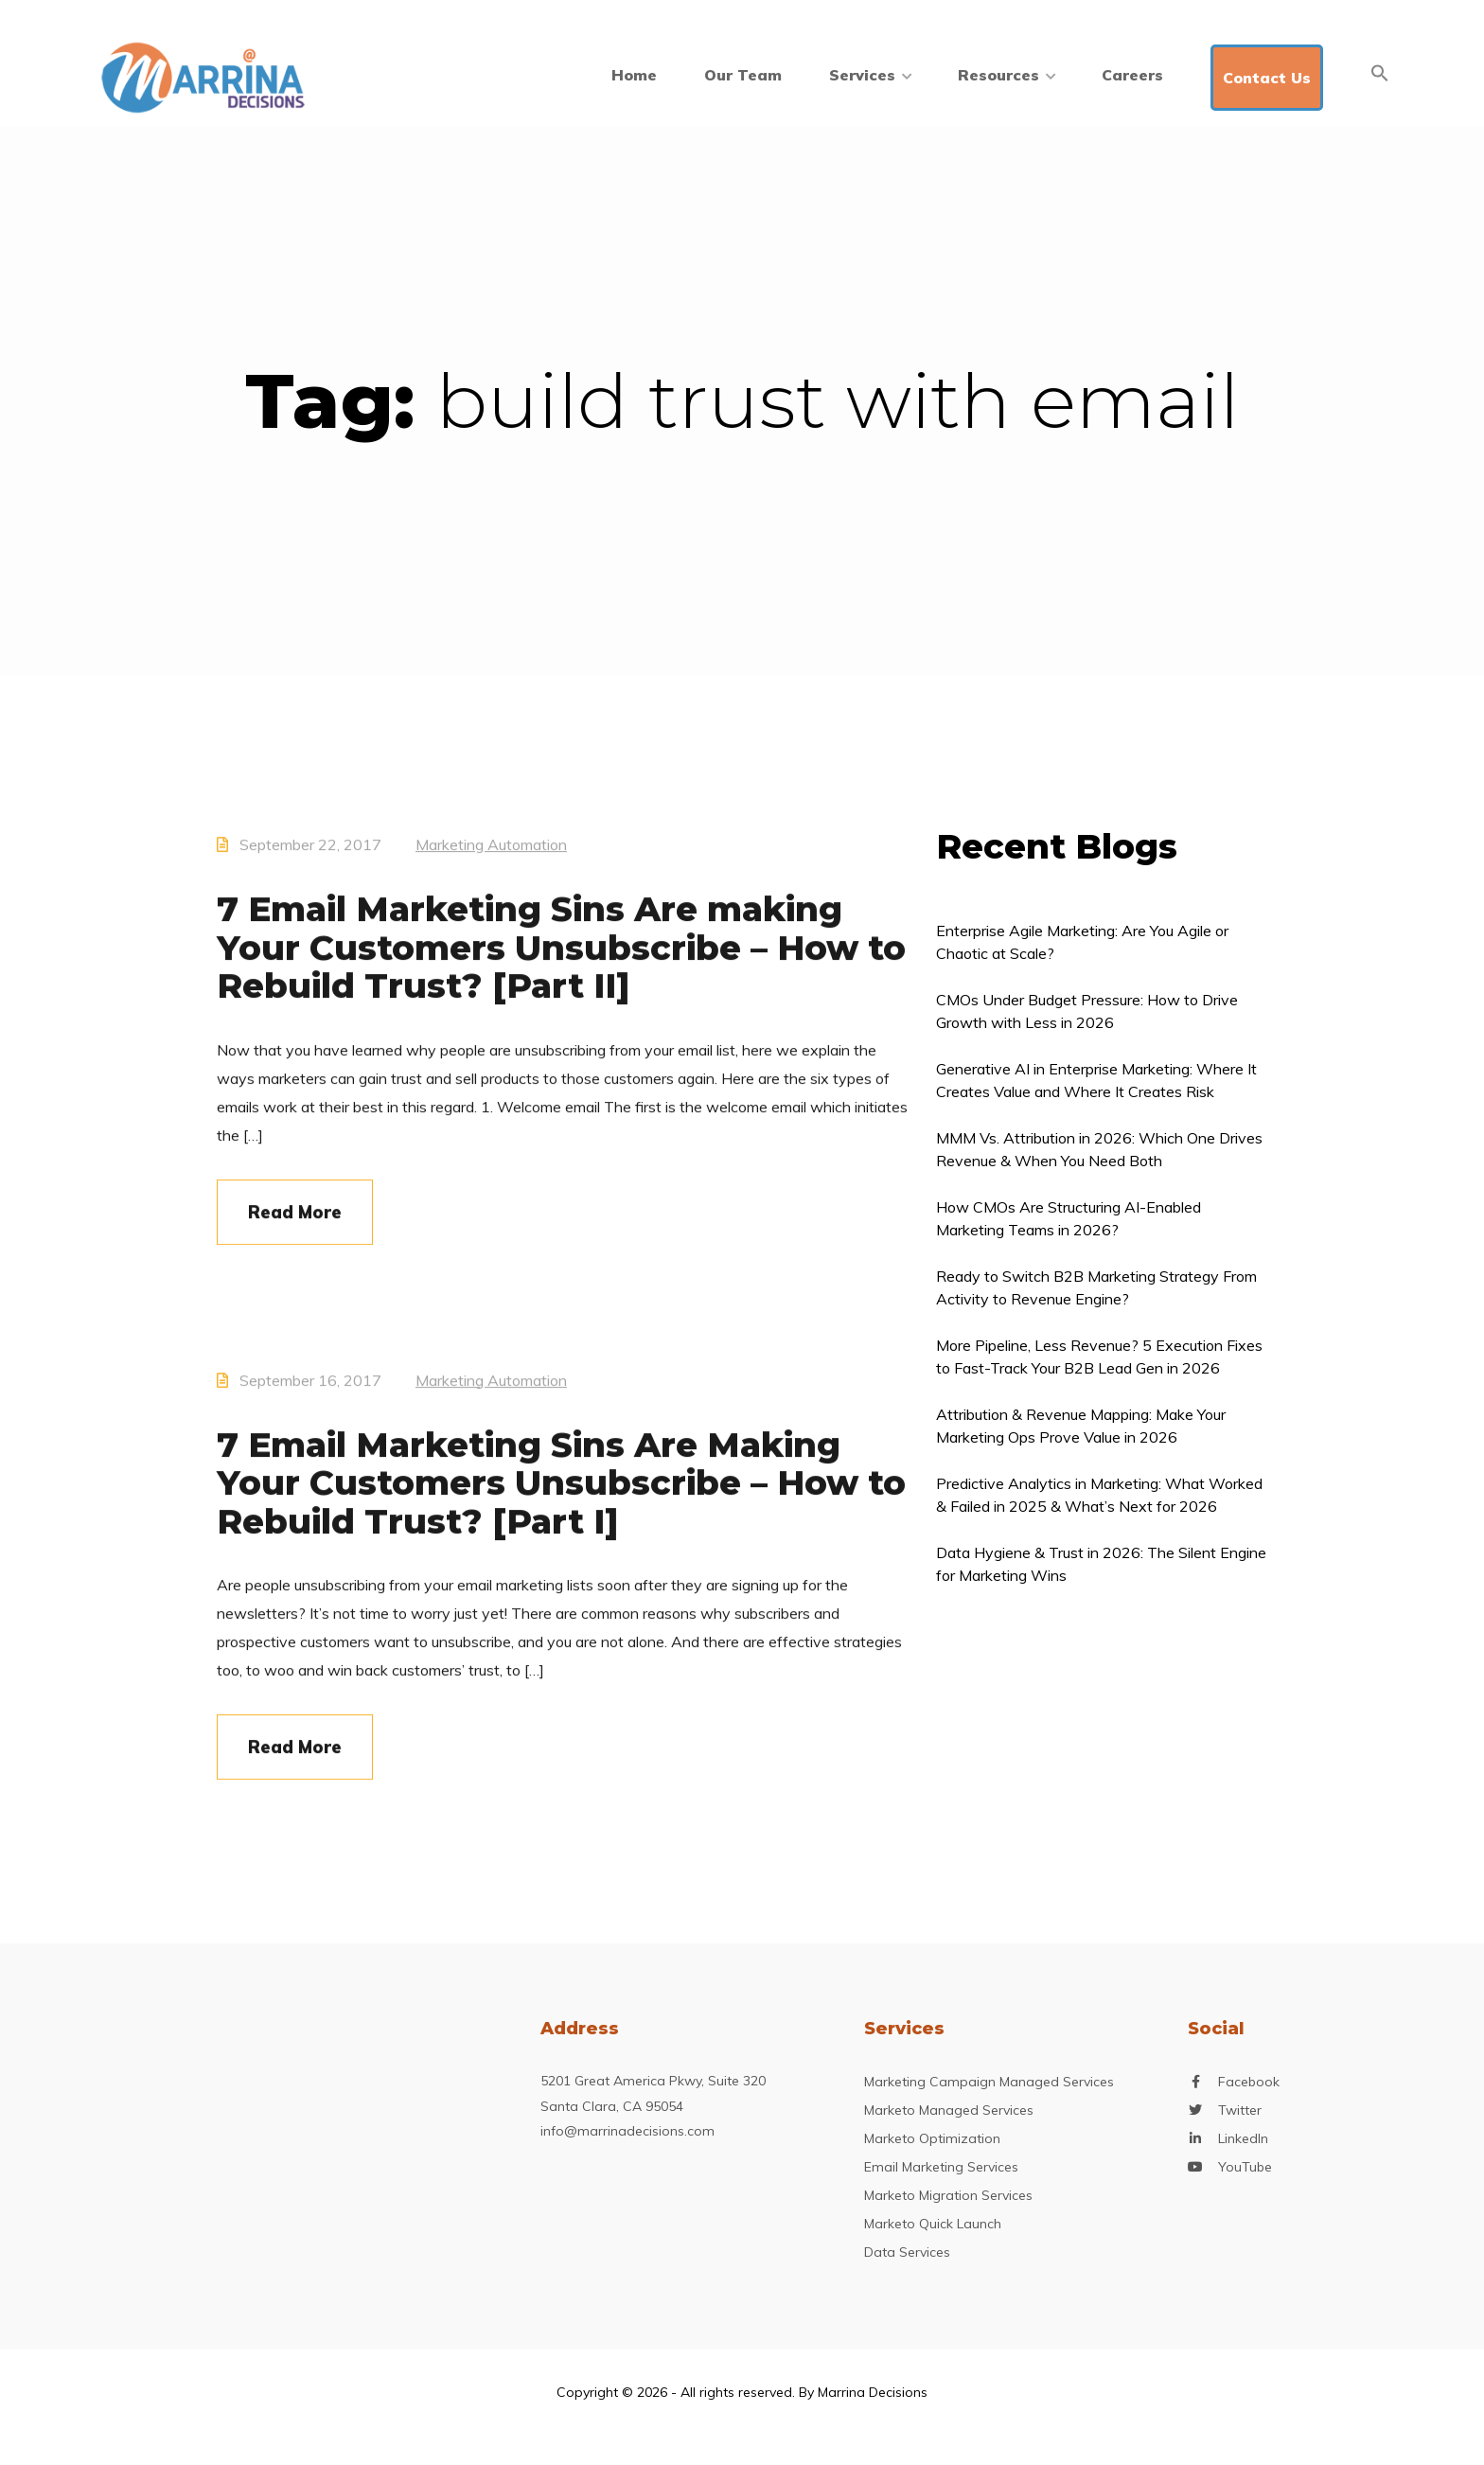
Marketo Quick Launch (932, 2223)
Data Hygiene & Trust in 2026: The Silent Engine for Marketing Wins (1101, 1564)
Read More (295, 1231)
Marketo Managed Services (949, 2110)
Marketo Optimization (932, 2138)
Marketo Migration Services (948, 2195)
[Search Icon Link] (1379, 72)
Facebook (1249, 2082)
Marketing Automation (491, 863)
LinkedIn (1243, 2139)
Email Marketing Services (941, 2166)
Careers (1132, 74)
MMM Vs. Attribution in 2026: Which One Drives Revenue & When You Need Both (1099, 1149)
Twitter (1240, 2110)
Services (869, 74)
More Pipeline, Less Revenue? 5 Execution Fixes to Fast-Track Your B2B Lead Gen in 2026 (1099, 1356)
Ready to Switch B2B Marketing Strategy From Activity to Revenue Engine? (1096, 1287)
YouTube (1245, 2167)
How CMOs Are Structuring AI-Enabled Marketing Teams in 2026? (1068, 1218)
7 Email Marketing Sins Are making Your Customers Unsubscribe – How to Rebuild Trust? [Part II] (561, 966)
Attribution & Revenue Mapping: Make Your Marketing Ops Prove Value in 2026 (1081, 1425)
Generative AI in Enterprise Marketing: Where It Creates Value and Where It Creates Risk (1096, 1080)
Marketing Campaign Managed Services (989, 2081)
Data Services (907, 2252)
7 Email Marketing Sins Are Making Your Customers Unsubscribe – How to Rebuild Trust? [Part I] (561, 1502)
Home (634, 74)
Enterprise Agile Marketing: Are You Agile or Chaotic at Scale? (1082, 942)
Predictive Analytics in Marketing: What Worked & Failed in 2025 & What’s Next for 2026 (1099, 1495)
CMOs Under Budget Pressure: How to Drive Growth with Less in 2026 (1087, 1011)
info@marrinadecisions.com (627, 2130)
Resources (1006, 74)
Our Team (743, 74)
